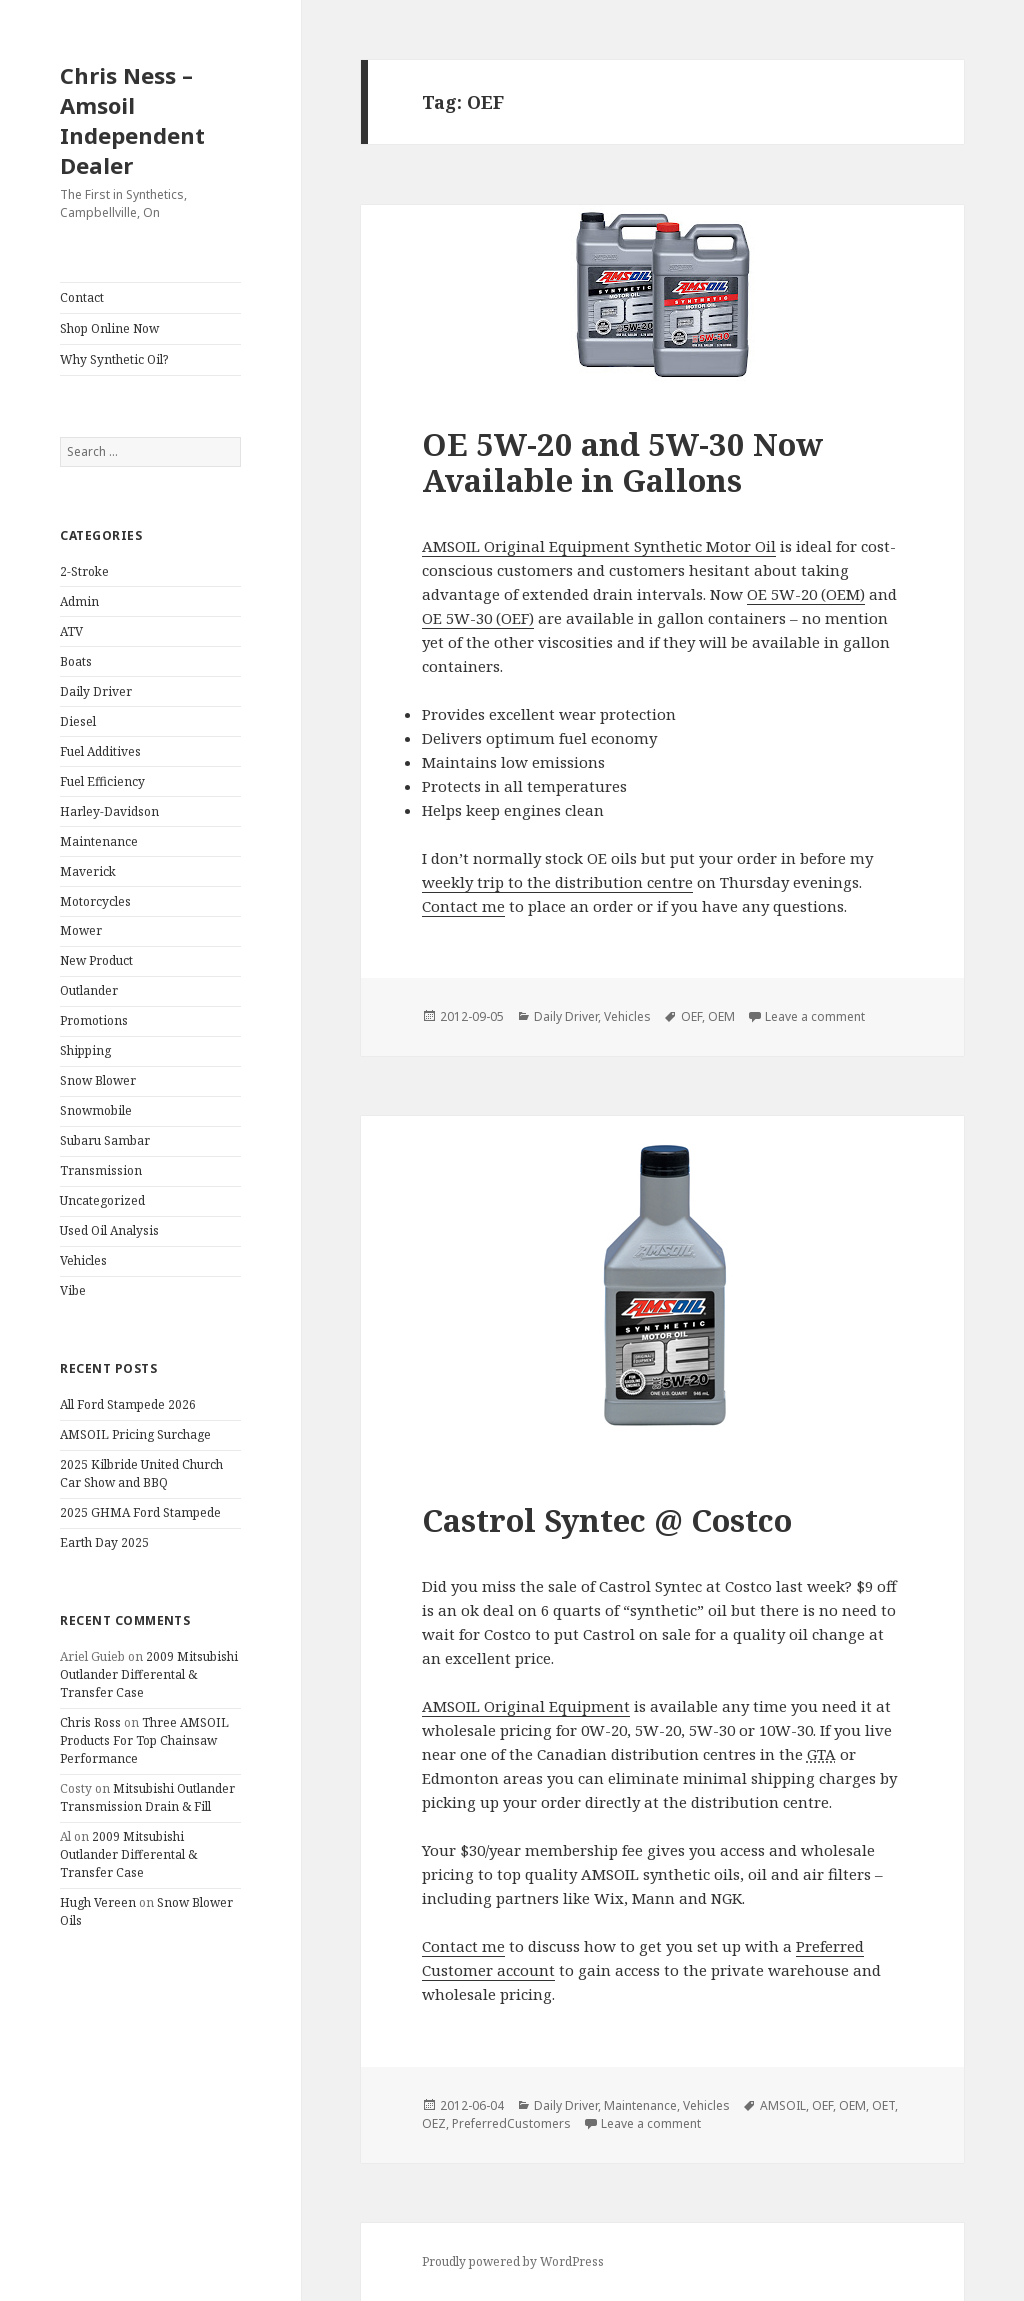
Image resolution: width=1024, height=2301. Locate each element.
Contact (82, 297)
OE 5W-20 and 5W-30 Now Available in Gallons (622, 462)
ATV (71, 631)
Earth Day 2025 (104, 1542)
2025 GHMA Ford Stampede (140, 1512)
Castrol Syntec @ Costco (607, 1520)
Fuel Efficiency (102, 781)
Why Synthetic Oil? (114, 359)
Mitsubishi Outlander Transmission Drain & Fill (147, 1797)
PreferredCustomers (511, 2123)
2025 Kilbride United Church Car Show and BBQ (141, 1473)
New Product (96, 960)
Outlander (89, 990)
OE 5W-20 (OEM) (806, 594)
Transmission (101, 1170)
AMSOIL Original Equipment (526, 1706)
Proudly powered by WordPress (513, 2261)
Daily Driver (96, 691)
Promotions (94, 1020)
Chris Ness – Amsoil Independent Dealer (132, 120)
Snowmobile (96, 1110)
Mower (81, 930)
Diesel (78, 721)
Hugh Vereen (98, 1902)
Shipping (85, 1050)
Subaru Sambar (105, 1140)
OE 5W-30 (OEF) (478, 618)
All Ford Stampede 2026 (128, 1404)
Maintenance (99, 841)
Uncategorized (102, 1200)
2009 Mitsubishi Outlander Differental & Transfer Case (149, 1674)
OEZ (434, 2123)
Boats (76, 661)
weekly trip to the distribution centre (557, 882)
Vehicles (83, 1260)
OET (883, 2105)
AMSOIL (783, 2105)
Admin (79, 601)
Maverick (88, 871)
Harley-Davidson (109, 811)
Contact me (463, 906)
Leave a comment (815, 1016)
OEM (721, 1016)
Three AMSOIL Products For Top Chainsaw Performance (144, 1740)
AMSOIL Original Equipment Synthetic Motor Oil (599, 546)
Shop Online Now (109, 328)
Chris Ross (90, 1722)
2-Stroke (84, 571)
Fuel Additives (100, 751)
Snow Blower (98, 1080)
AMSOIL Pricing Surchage (135, 1434)
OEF (691, 1016)
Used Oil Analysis (109, 1230)
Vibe (73, 1290)
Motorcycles (95, 901)
